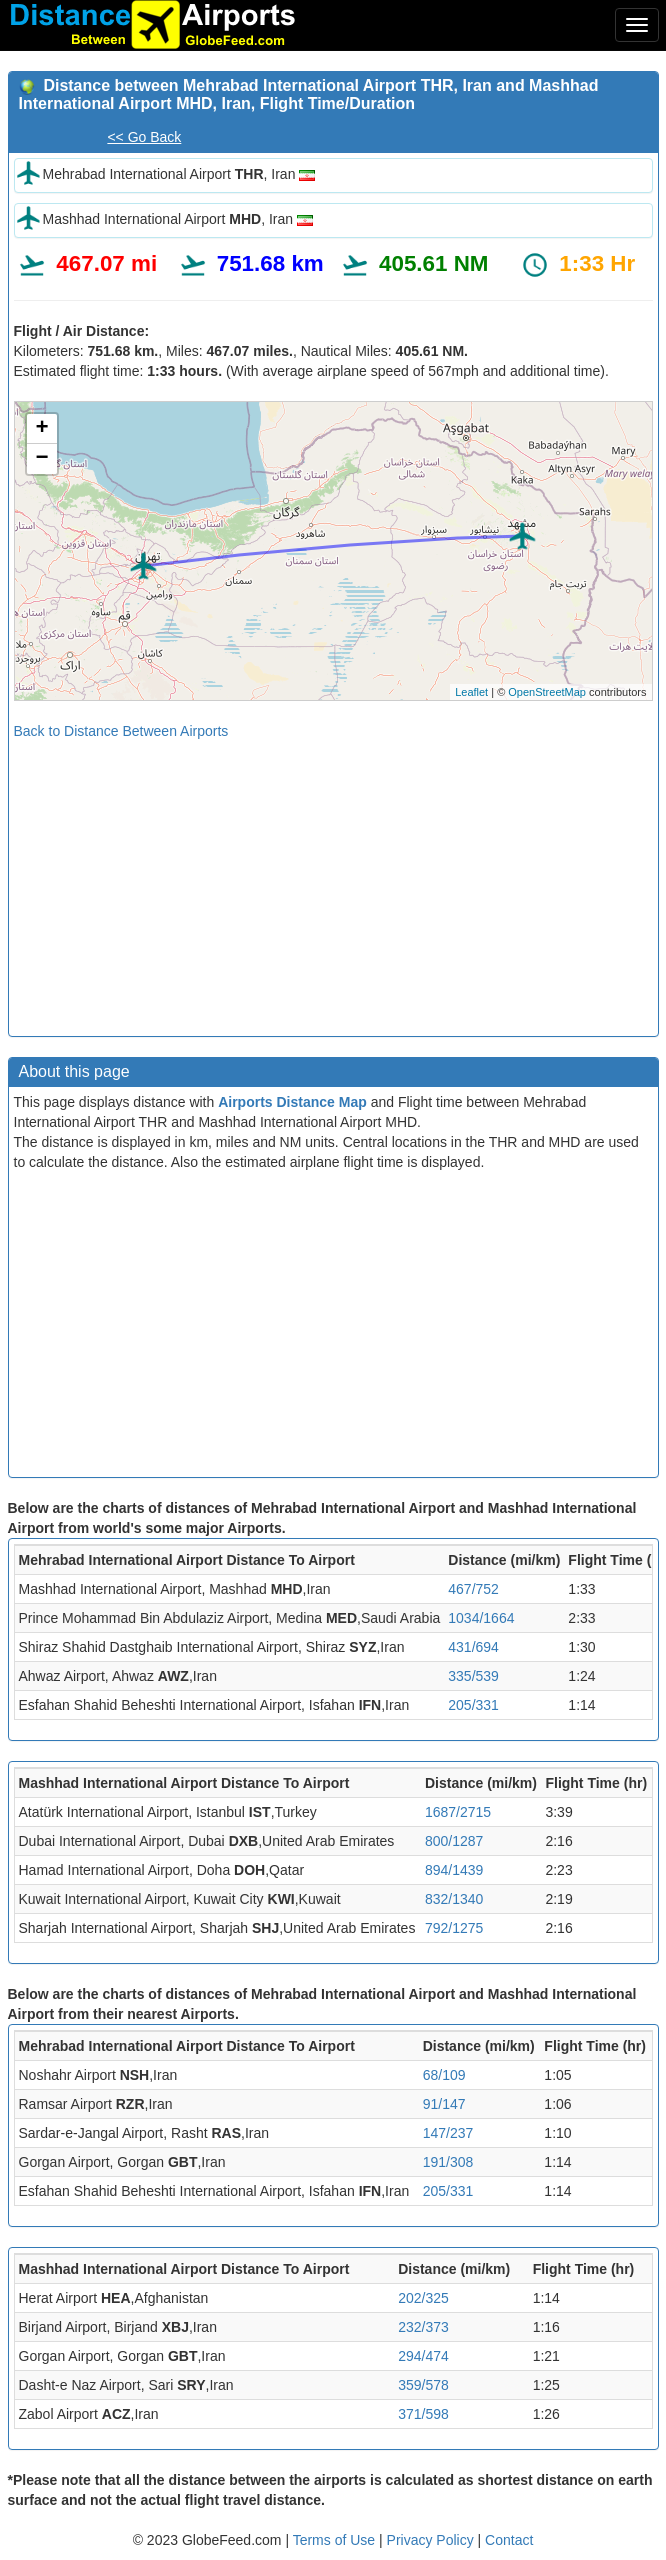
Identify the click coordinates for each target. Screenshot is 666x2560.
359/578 (423, 2385)
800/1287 (454, 1841)
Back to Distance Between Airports (121, 731)
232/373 (423, 2327)
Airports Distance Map (292, 1102)
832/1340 (454, 1899)
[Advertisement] (333, 881)
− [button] (41, 459)
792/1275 (454, 1928)
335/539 (473, 1676)
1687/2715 (458, 1812)
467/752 (473, 1589)
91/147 (444, 2104)
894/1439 (454, 1870)
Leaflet (471, 692)
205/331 (473, 1705)
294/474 (423, 2356)
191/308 (448, 2162)
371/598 (423, 2414)
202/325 (423, 2298)
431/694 (473, 1647)
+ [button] (41, 429)
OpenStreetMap (547, 692)
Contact (509, 2540)
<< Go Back (144, 137)
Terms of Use (336, 2540)
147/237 (448, 2133)
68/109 (444, 2075)
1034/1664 (481, 1618)
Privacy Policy (432, 2540)
